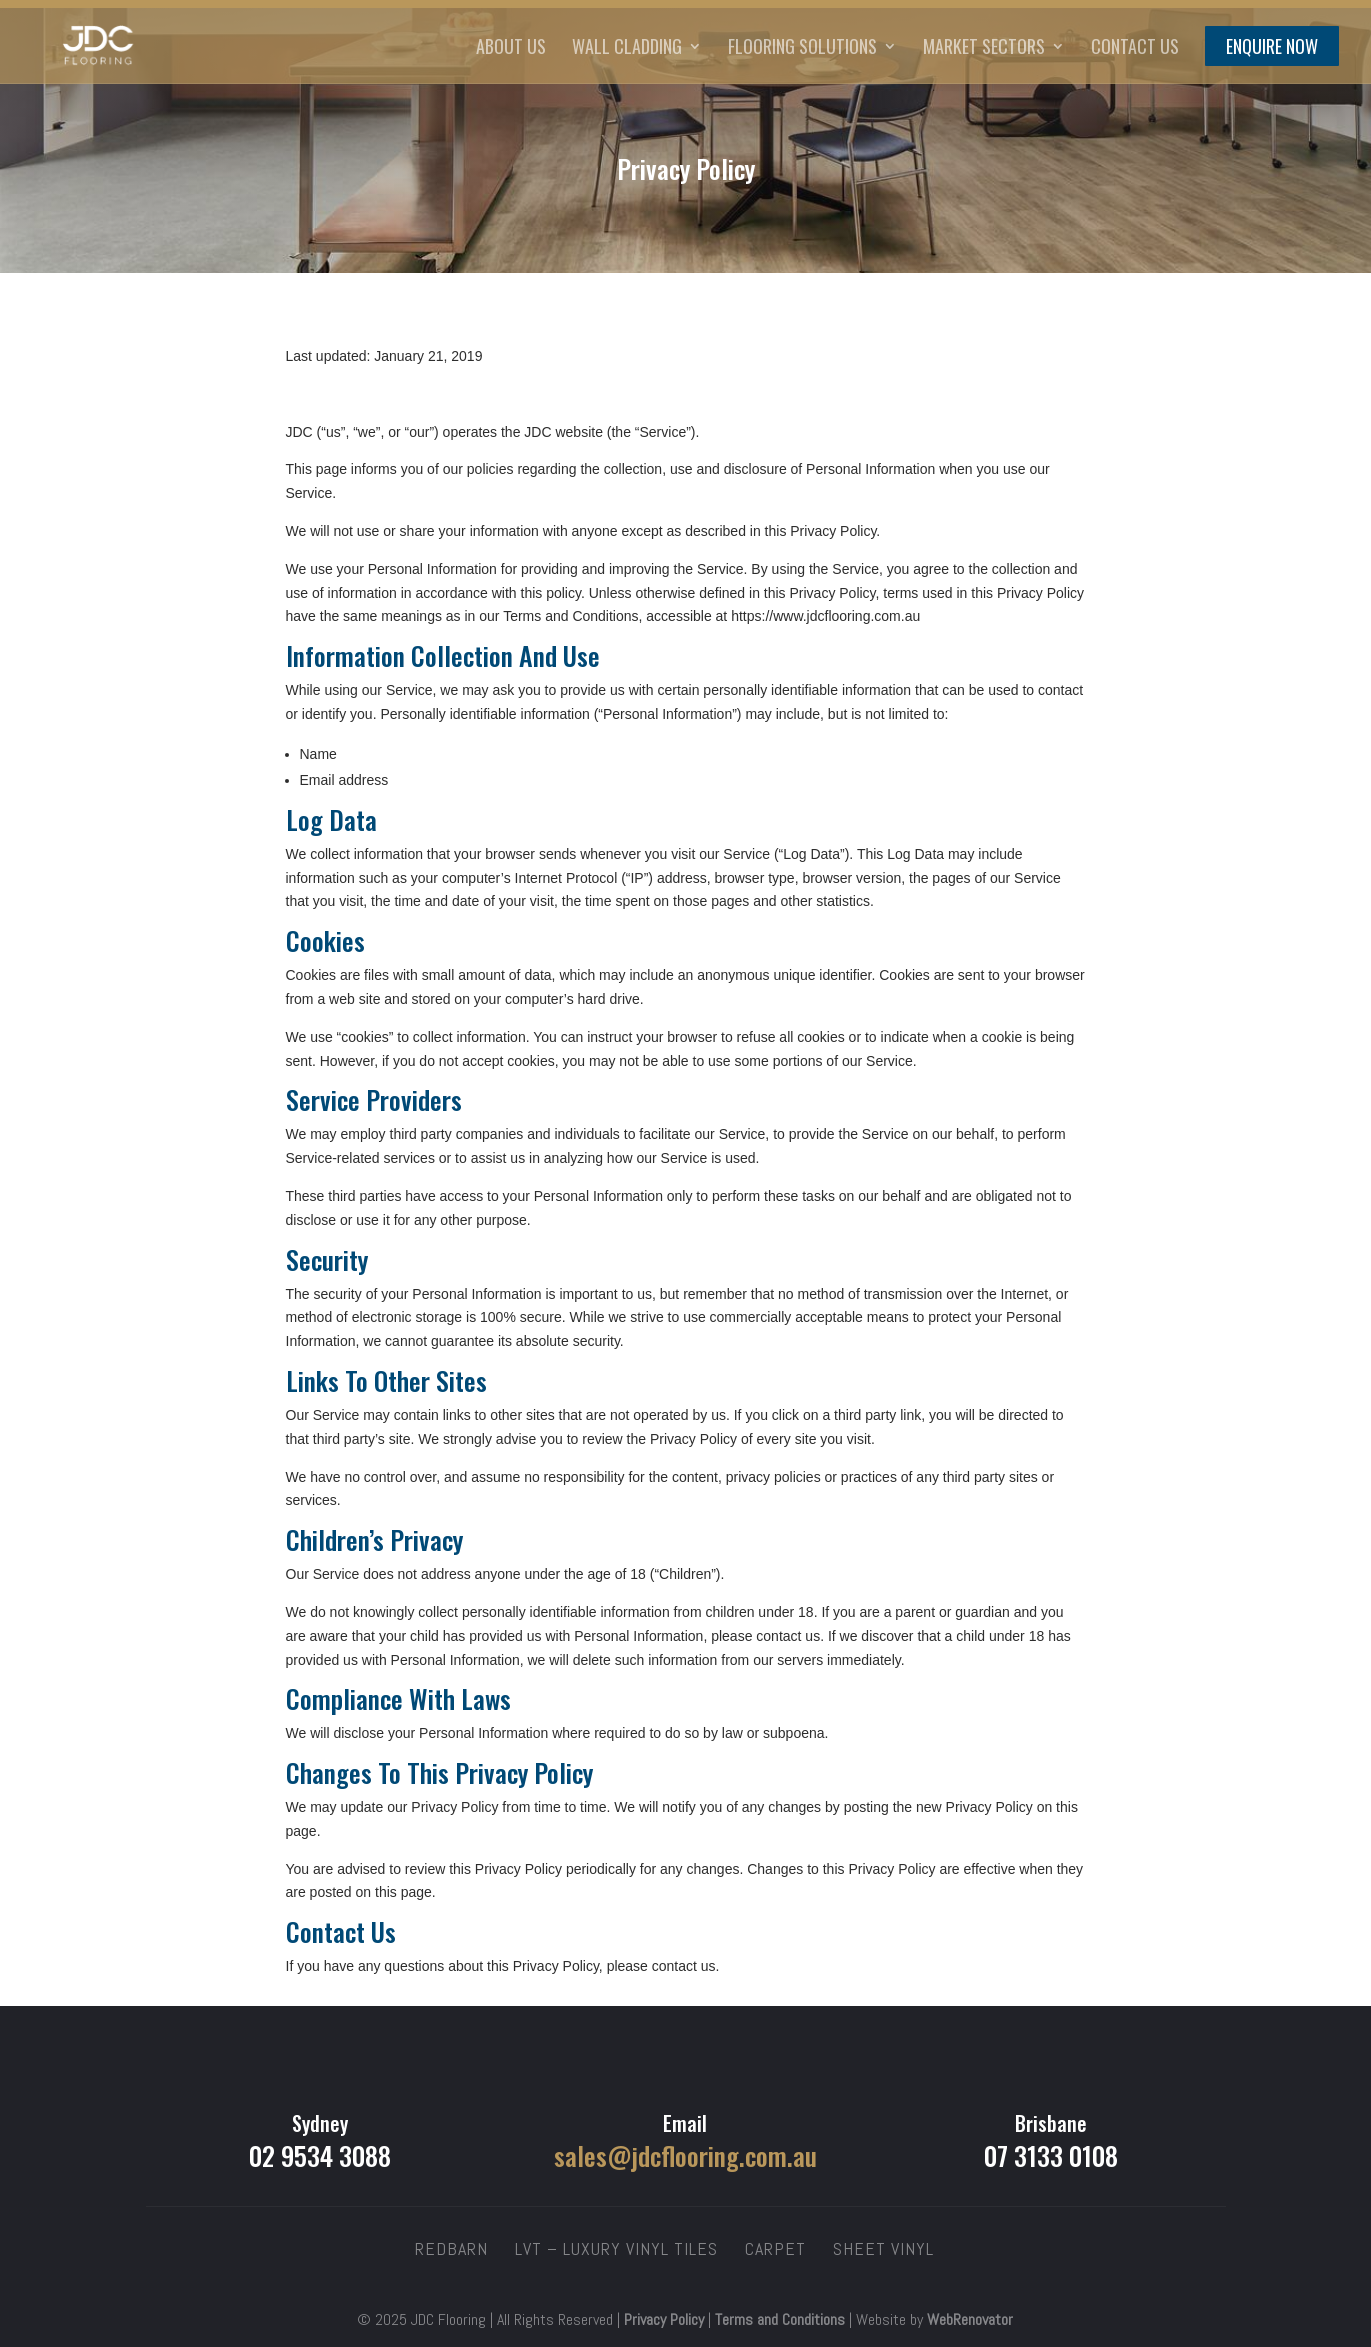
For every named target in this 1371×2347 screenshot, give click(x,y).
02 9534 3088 (320, 2155)
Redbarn (451, 2248)
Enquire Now (1272, 49)
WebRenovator (970, 2319)
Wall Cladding (627, 49)
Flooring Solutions (802, 49)
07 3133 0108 (1051, 2155)
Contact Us (1135, 49)
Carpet (775, 2248)
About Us (511, 49)
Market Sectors (984, 49)
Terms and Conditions (780, 2319)
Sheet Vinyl (883, 2248)
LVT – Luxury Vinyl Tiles (616, 2248)
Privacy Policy (664, 2319)
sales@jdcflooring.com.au (685, 2155)
